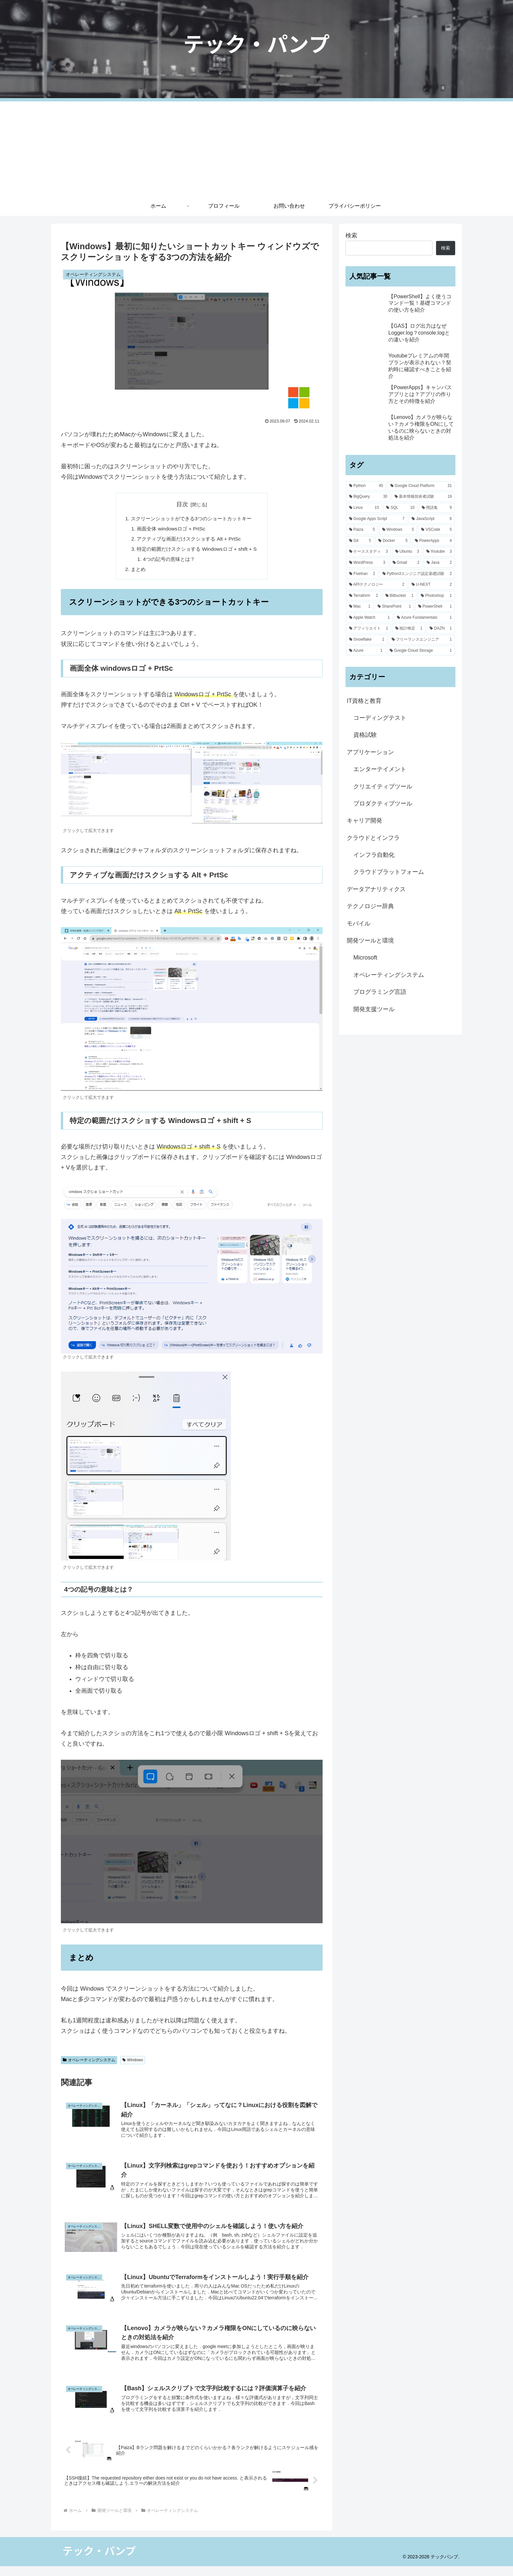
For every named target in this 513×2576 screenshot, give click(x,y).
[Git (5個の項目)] (360, 541)
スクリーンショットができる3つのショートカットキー (191, 519)
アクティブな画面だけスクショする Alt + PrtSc (188, 540)
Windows (132, 2063)
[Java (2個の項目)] (439, 563)
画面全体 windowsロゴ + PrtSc (169, 529)
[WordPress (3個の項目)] (367, 563)
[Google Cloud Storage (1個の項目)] (421, 651)
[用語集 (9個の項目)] (437, 508)
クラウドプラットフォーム (388, 872)
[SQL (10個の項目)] (400, 508)
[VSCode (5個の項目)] (436, 530)
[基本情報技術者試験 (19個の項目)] (423, 497)
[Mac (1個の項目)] (359, 607)
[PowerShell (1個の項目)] (435, 607)
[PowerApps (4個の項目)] (433, 541)
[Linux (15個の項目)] (364, 508)
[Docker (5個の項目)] (393, 541)
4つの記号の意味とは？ (167, 561)
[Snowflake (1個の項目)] (366, 640)
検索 (351, 235)
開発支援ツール (374, 1009)
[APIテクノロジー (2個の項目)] (376, 585)
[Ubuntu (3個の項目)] (407, 552)
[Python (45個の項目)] (366, 486)
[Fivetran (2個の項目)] (362, 574)
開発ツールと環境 (370, 940)
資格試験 (365, 735)
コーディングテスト (379, 718)
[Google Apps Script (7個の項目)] (376, 519)
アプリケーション (370, 752)
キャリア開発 (364, 820)
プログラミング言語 (379, 992)
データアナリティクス (376, 889)
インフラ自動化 (374, 855)
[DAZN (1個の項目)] (441, 628)
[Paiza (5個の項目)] (362, 530)
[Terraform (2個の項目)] (363, 596)
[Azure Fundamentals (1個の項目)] (424, 618)
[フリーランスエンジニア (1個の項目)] (422, 640)
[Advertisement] (256, 147)
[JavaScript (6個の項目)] (432, 519)
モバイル (358, 923)
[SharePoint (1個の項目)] (394, 607)
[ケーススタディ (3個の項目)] (368, 552)
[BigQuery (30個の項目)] (368, 497)
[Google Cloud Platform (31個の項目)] (421, 486)
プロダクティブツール (382, 803)
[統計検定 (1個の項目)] (408, 628)
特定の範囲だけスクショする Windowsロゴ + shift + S (196, 551)
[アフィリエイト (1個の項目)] (368, 628)
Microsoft (365, 957)
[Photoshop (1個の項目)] (436, 596)
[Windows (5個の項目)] (398, 530)
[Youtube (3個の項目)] (439, 552)
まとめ (135, 572)
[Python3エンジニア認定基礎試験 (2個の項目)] (417, 574)
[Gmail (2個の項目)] (406, 563)
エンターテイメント (379, 769)
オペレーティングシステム (89, 2063)
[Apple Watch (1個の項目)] (369, 618)
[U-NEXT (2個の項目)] (432, 585)
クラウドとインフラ (373, 838)
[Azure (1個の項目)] (365, 651)
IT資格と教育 (364, 701)
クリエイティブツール (382, 786)
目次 (182, 504)
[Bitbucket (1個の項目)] (399, 596)
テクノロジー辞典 (370, 906)
